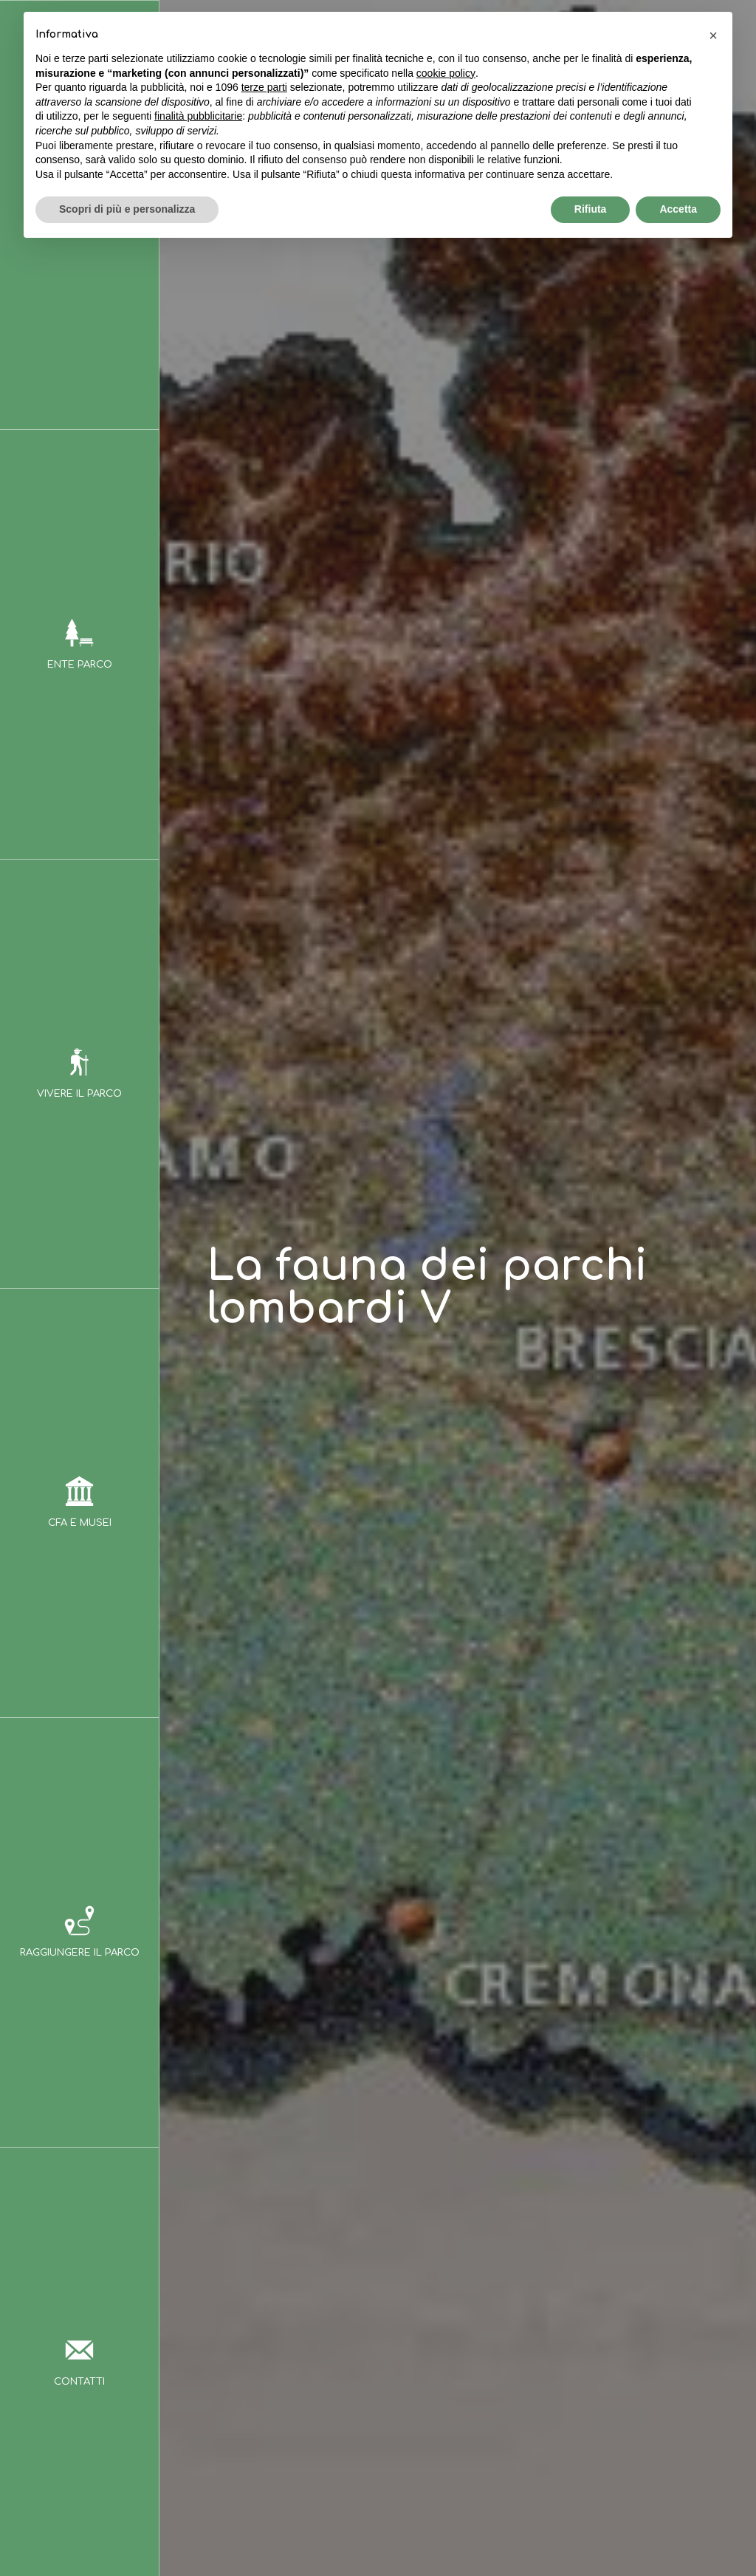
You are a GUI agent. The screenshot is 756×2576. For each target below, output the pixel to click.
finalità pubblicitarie (198, 116)
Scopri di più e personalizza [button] (127, 209)
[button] (713, 35)
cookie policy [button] (445, 73)
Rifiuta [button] (590, 209)
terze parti (264, 87)
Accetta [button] (678, 209)
